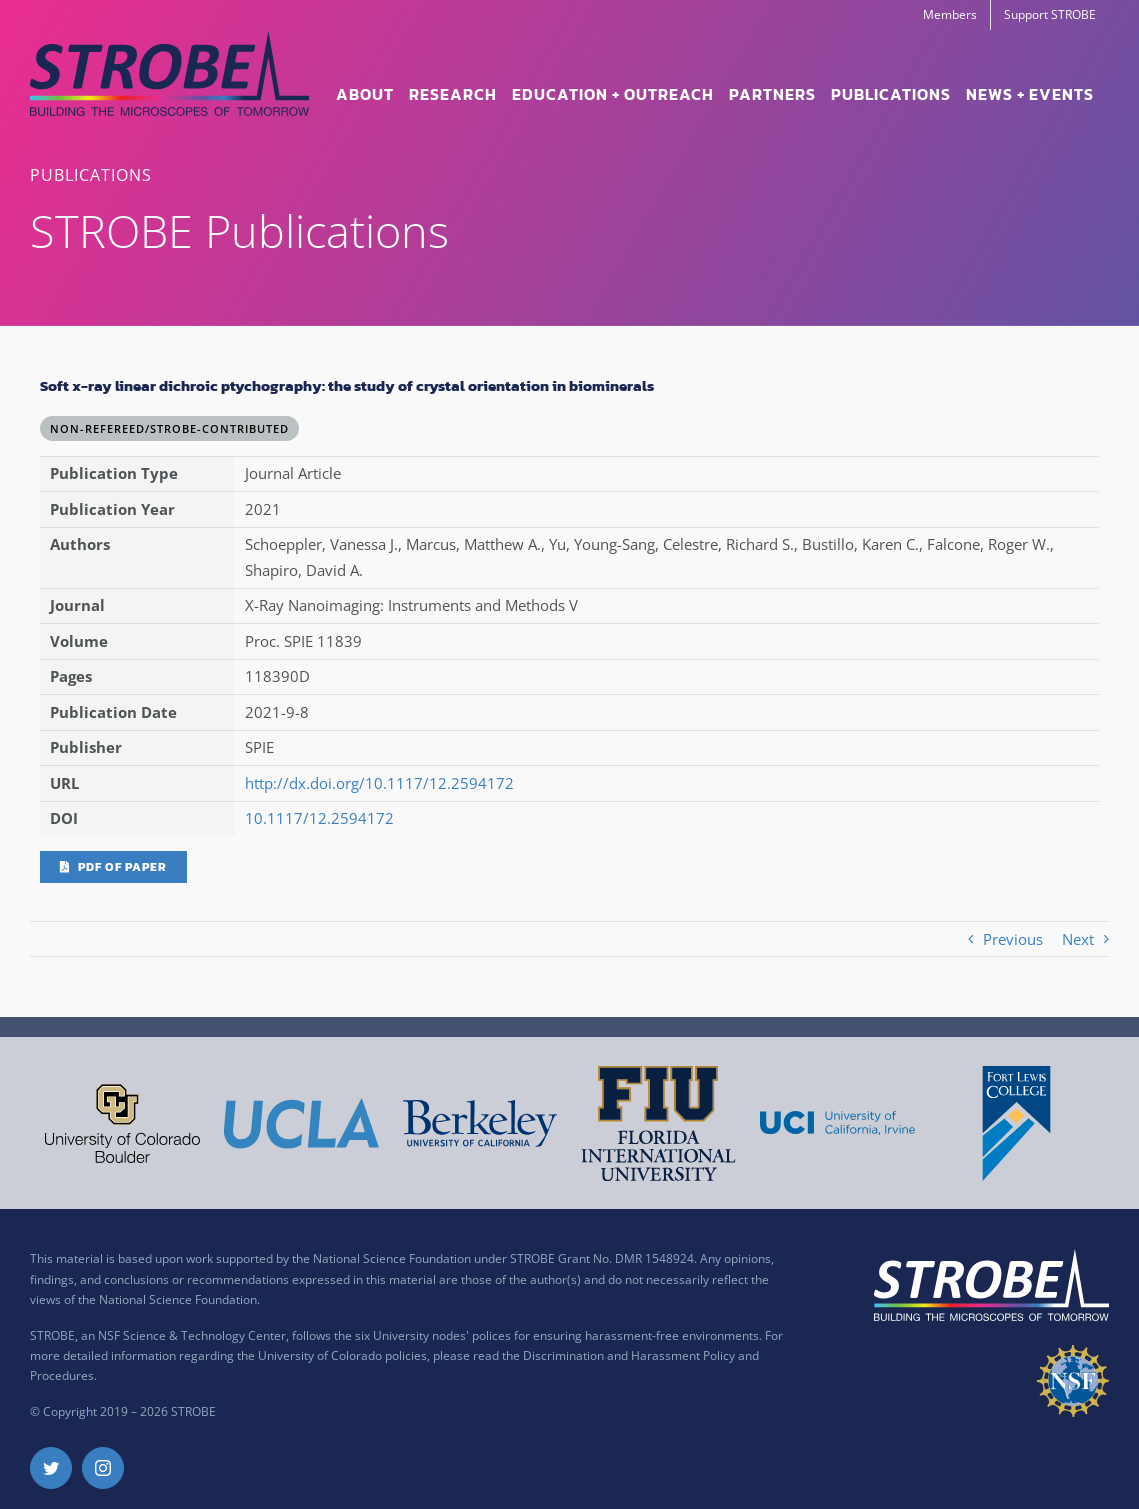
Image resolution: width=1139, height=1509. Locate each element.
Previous (1013, 939)
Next (1078, 939)
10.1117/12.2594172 (319, 818)
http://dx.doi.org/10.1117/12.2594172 (379, 783)
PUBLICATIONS (91, 175)
